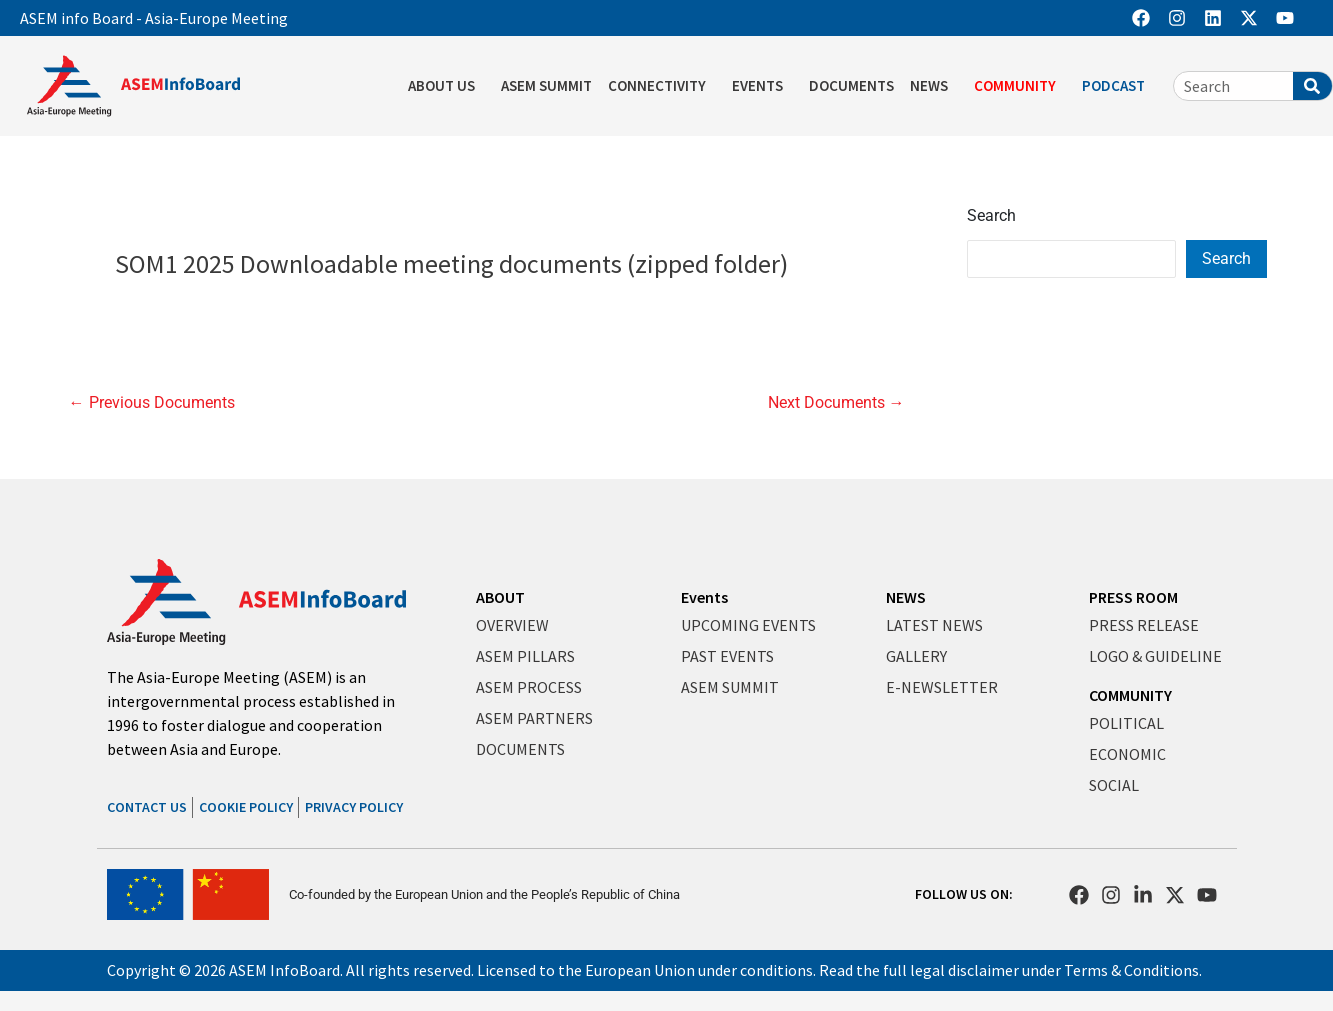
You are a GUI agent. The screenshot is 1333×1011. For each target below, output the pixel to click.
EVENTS (762, 86)
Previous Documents (152, 403)
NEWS (934, 86)
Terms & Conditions (1131, 970)
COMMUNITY (1020, 86)
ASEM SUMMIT (546, 85)
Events (704, 597)
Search (991, 215)
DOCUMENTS (851, 85)
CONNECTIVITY (662, 86)
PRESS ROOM (1133, 597)
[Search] (1312, 86)
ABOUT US (446, 86)
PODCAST (1118, 86)
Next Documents (836, 403)
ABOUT (500, 597)
